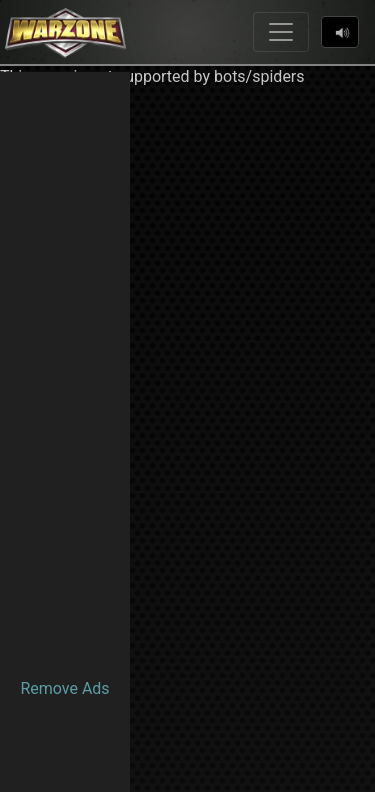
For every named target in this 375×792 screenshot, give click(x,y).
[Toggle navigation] (281, 32)
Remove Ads (64, 688)
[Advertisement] (65, 372)
